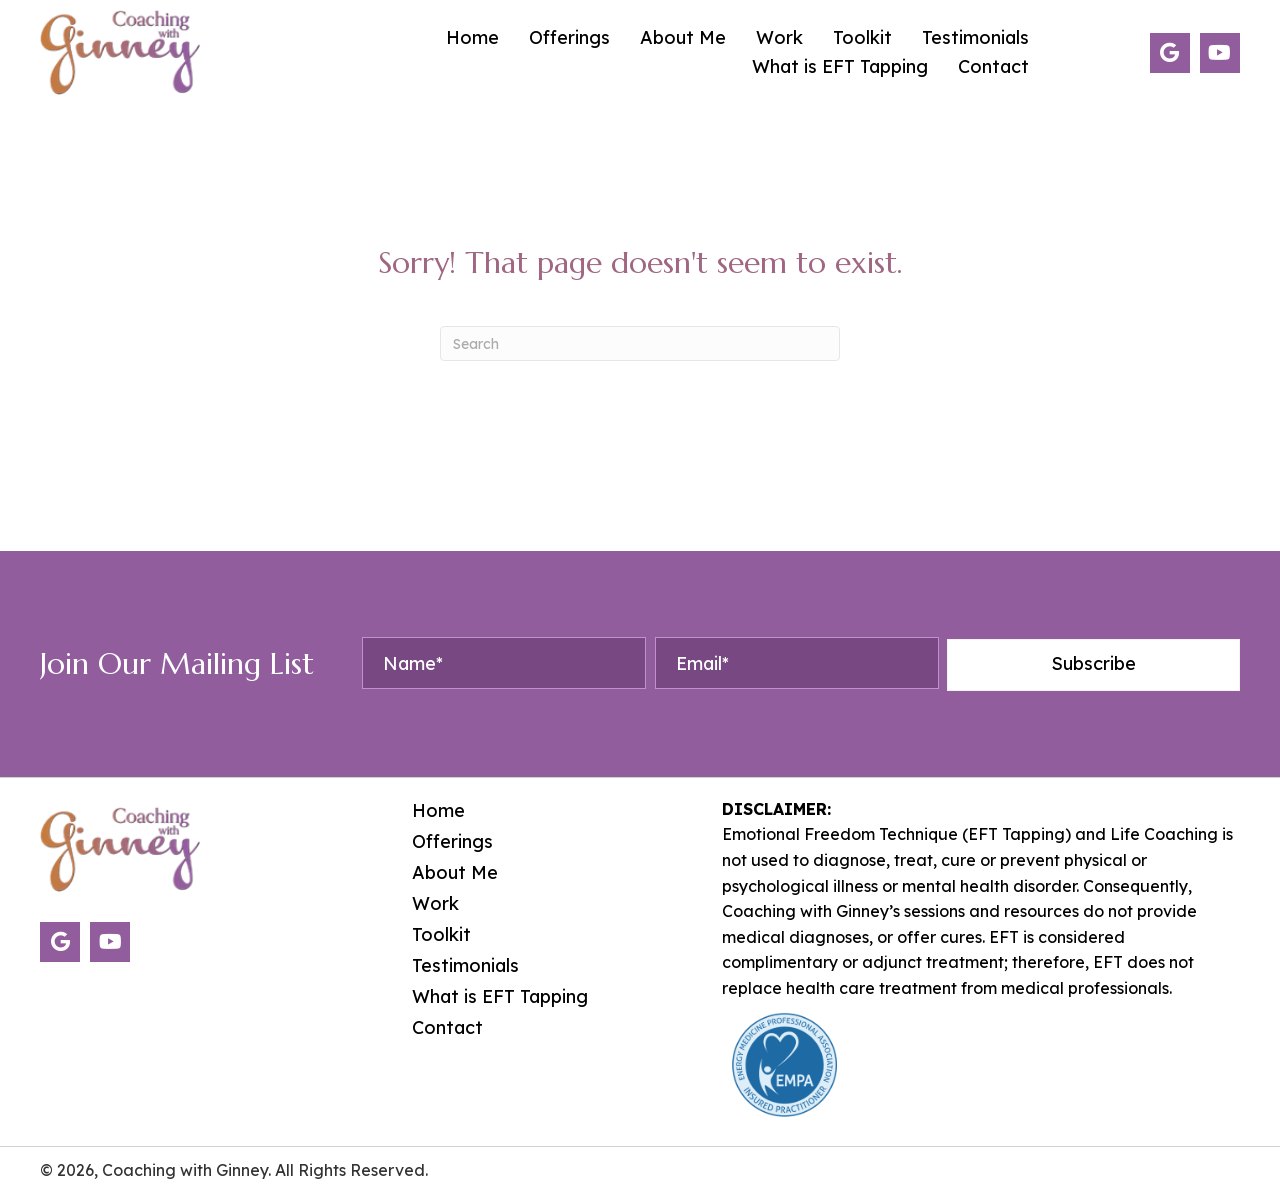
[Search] (640, 343)
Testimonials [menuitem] (465, 966)
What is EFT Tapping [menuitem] (500, 997)
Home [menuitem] (438, 811)
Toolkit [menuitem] (441, 935)
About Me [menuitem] (455, 873)
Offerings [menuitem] (452, 842)
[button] (1170, 53)
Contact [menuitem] (447, 1028)
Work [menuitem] (435, 904)
